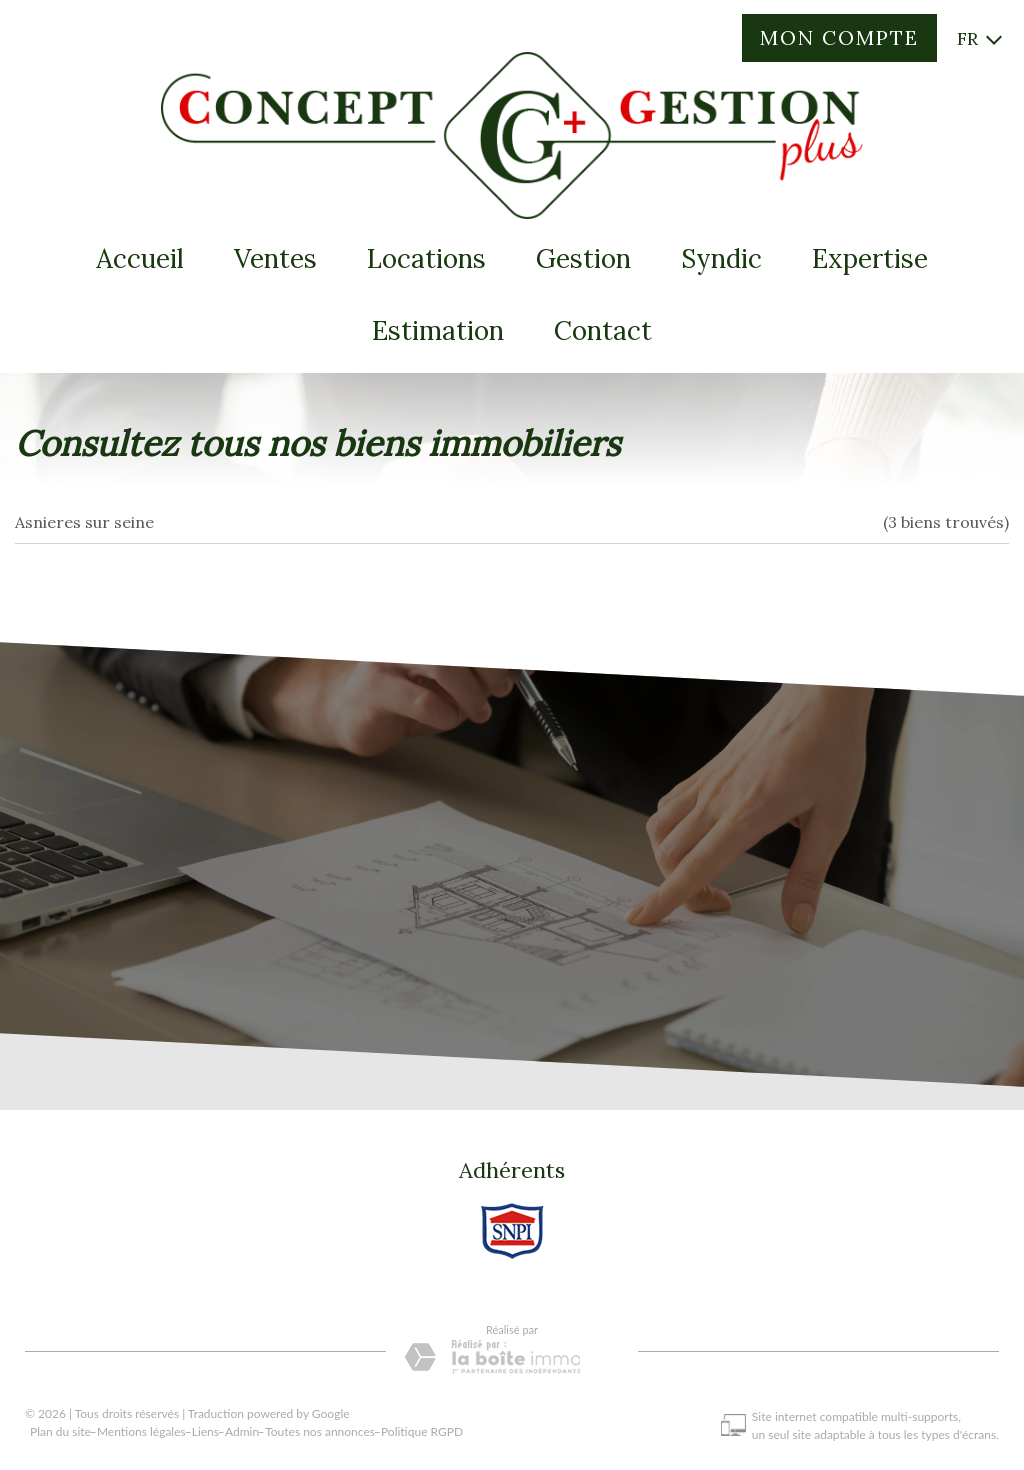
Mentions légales (141, 1435)
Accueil (140, 258)
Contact (603, 330)
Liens (205, 1435)
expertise (870, 258)
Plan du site (60, 1435)
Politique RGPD (422, 1435)
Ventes (275, 258)
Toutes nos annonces (320, 1435)
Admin (242, 1435)
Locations (426, 258)
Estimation (438, 330)
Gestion (583, 258)
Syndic (721, 258)
